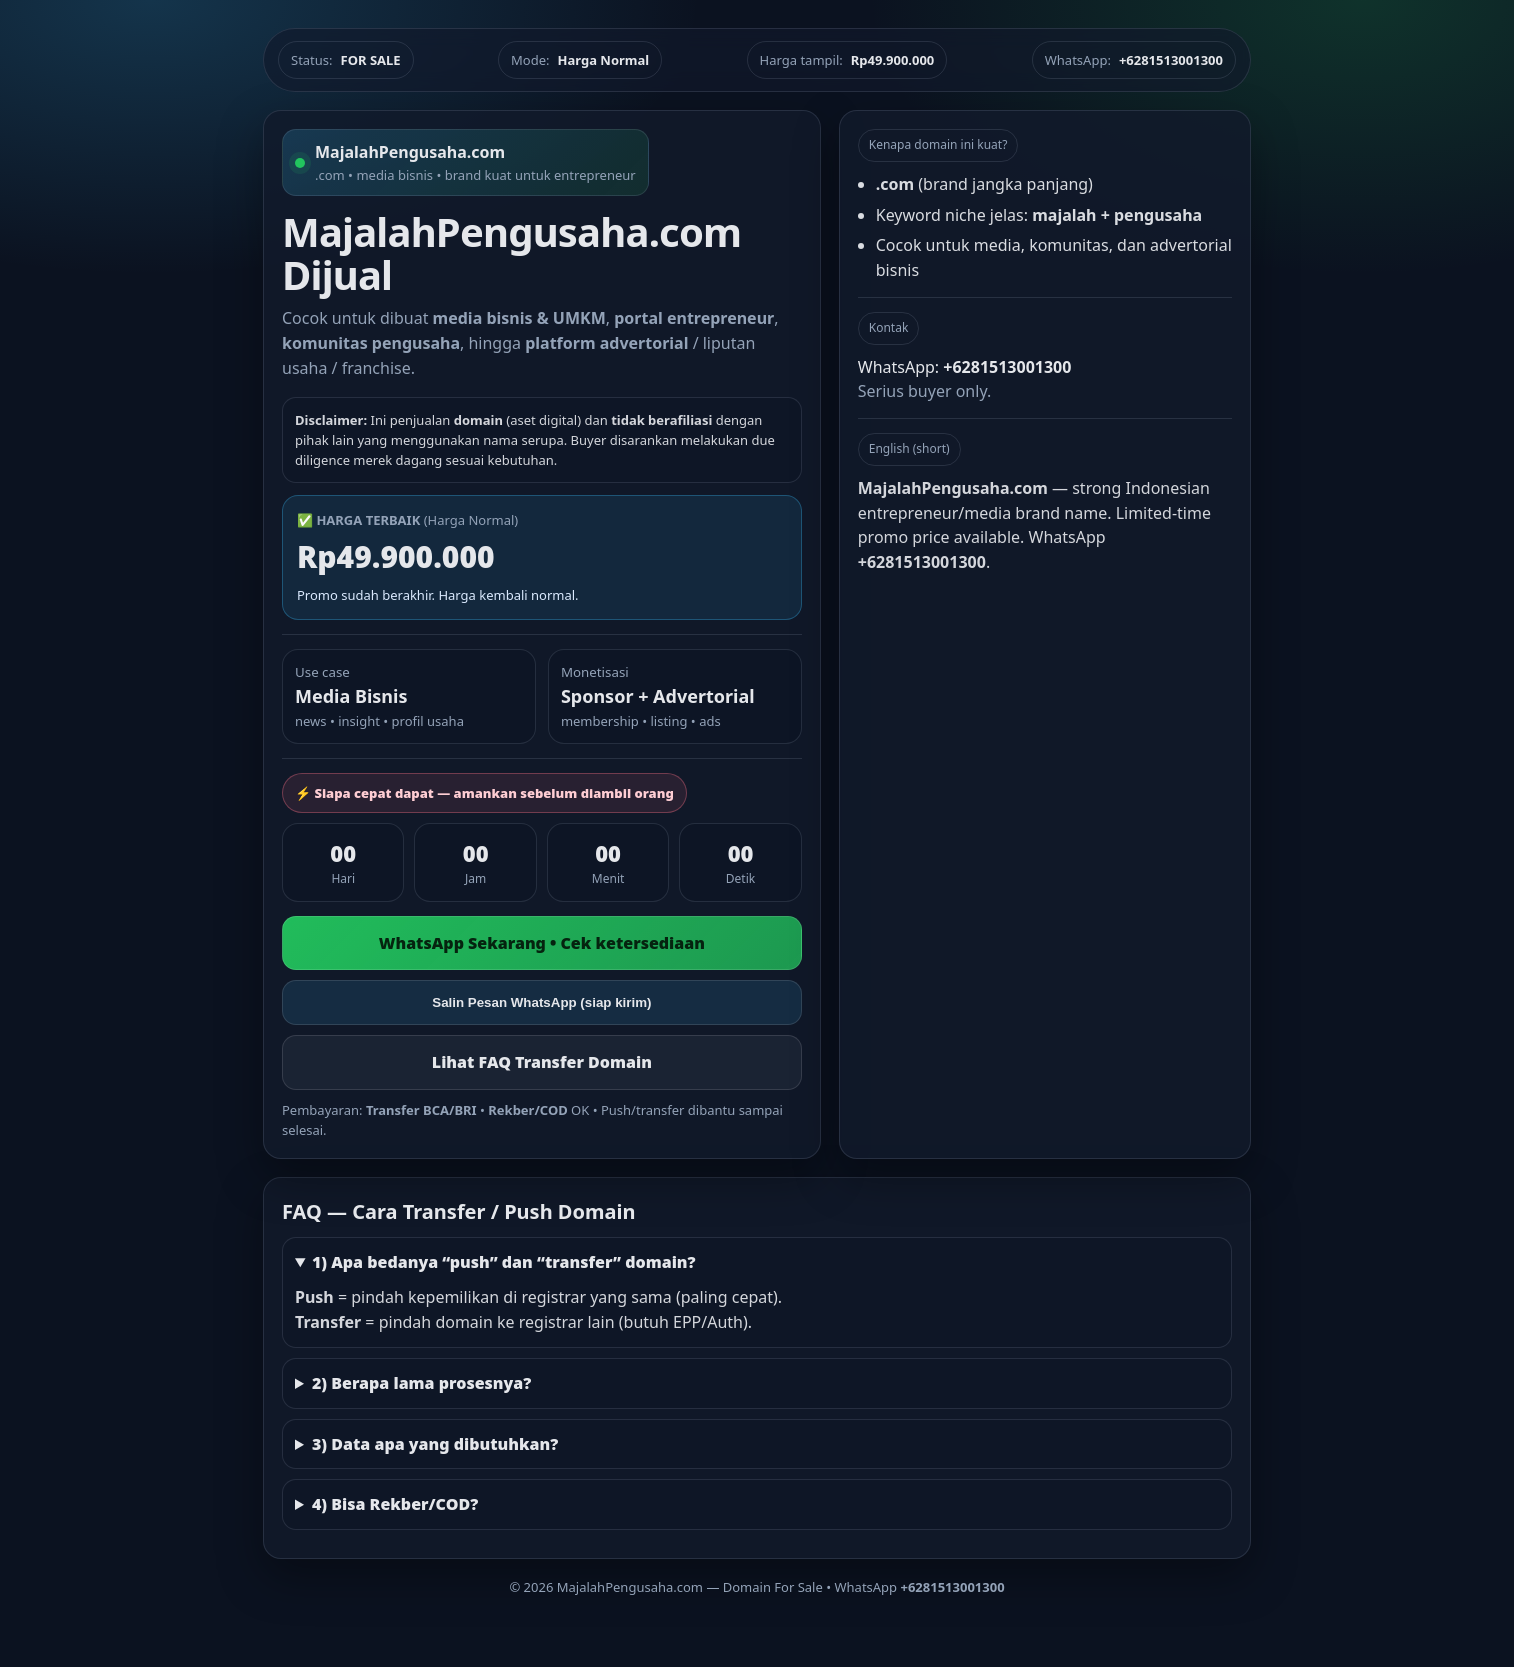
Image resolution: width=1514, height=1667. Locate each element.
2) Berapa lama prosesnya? (421, 1383)
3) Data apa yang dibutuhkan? (435, 1444)
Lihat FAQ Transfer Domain (542, 1062)
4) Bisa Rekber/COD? (395, 1504)
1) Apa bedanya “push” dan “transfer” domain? (504, 1262)
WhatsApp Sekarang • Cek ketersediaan (542, 943)
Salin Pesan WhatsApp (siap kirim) (541, 1002)
